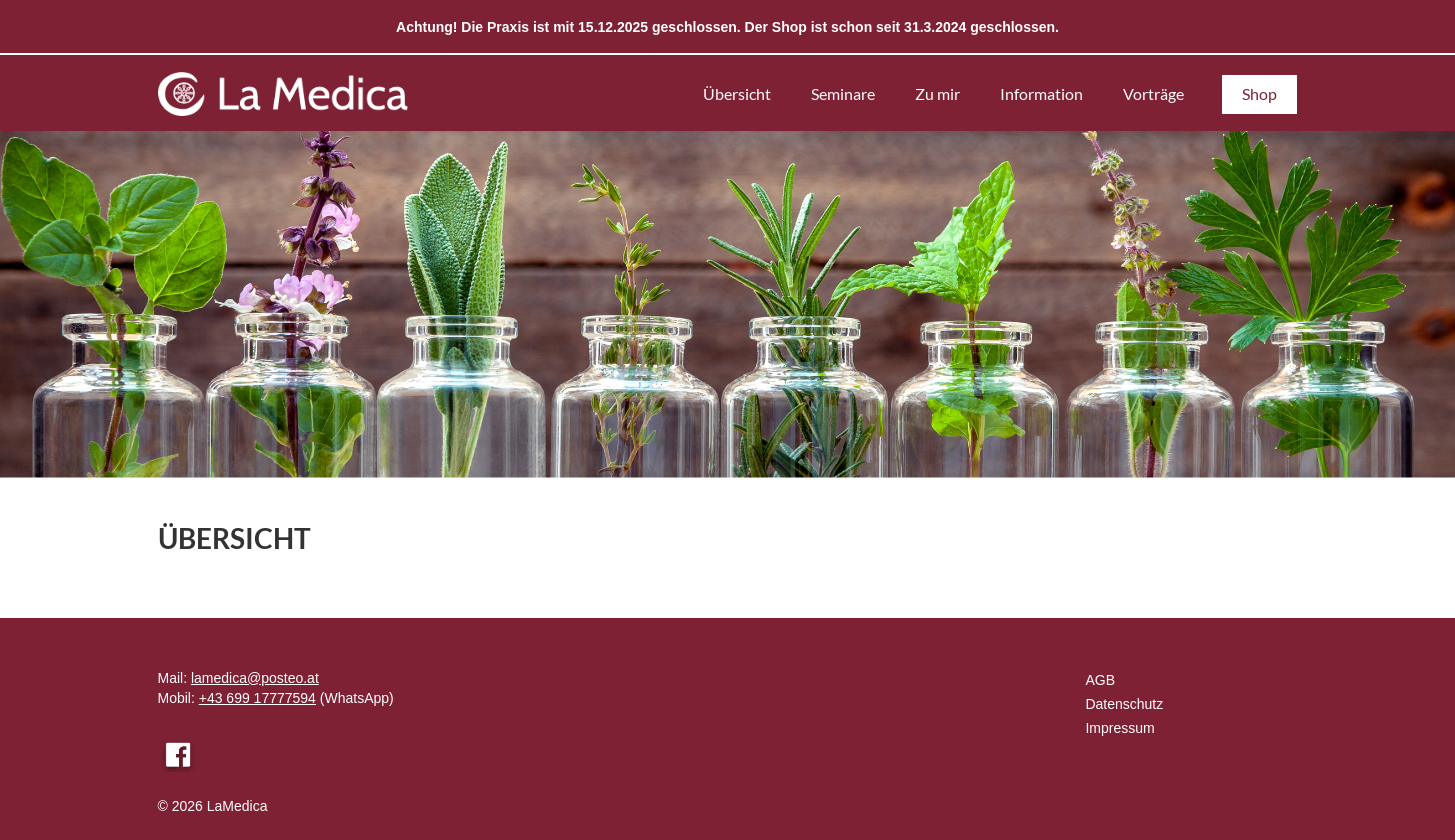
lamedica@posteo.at (255, 678)
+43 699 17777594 (257, 698)
